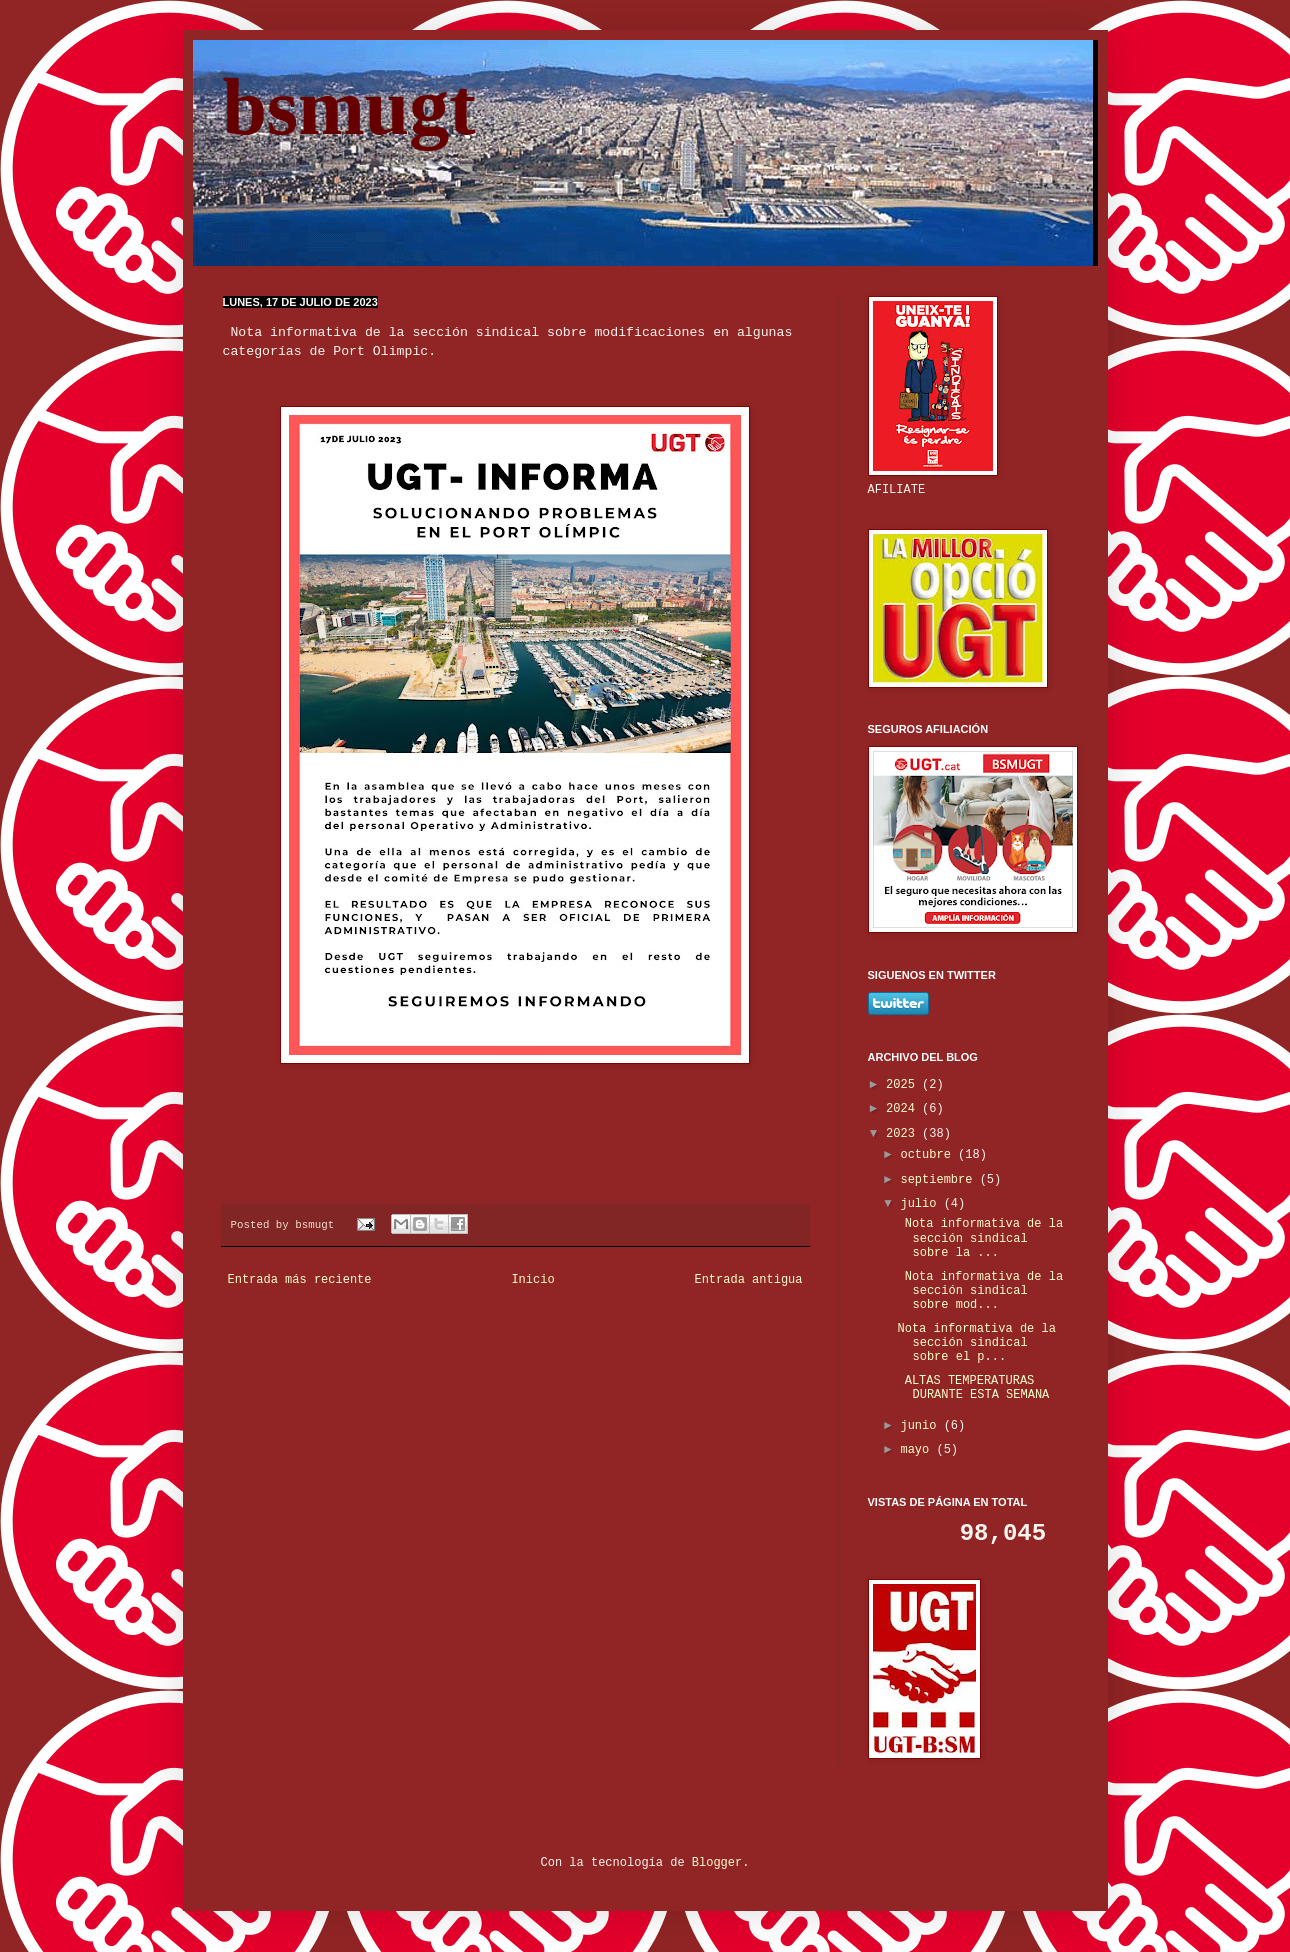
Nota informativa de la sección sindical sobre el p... (976, 1343)
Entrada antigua (748, 1280)
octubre (929, 1155)
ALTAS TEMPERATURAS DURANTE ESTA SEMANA (973, 1388)
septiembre (939, 1180)
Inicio (532, 1280)
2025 (904, 1085)
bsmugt (349, 107)
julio (921, 1204)
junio (921, 1426)
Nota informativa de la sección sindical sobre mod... (980, 1291)
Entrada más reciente (300, 1280)
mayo (918, 1450)
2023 (904, 1134)
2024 (904, 1109)
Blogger (717, 1863)
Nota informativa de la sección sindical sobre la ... (980, 1238)
